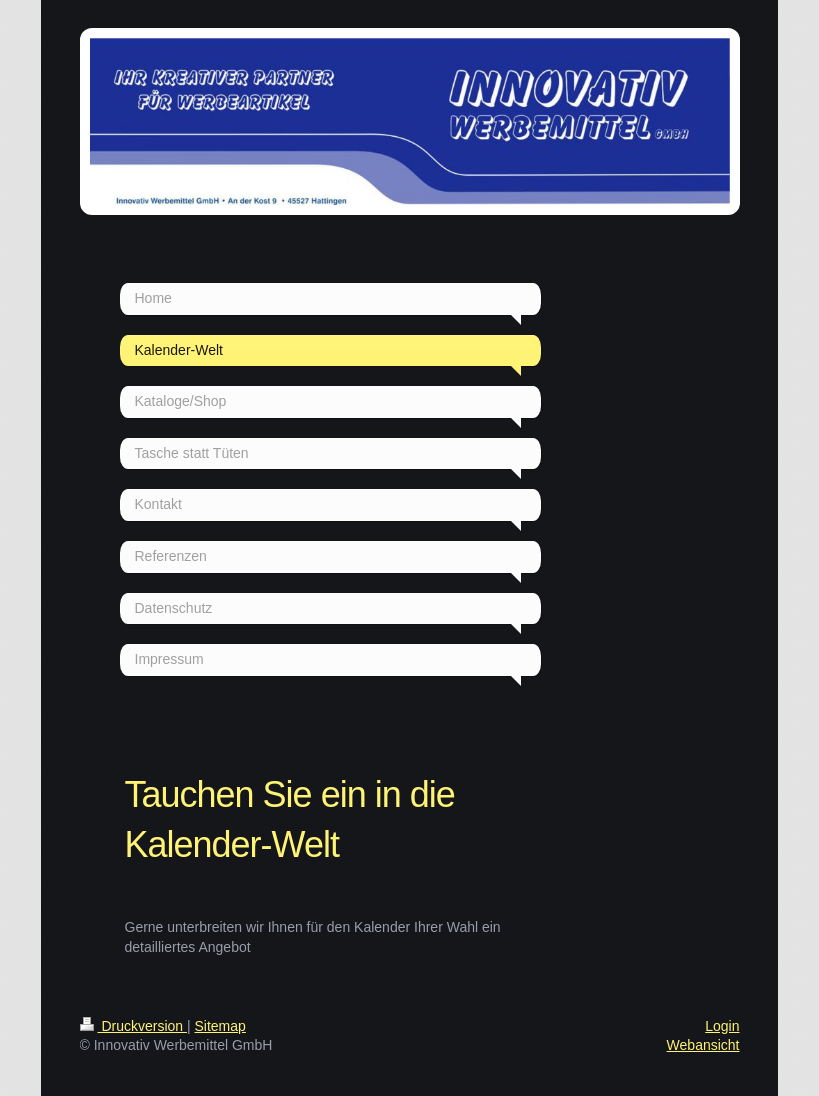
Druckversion (133, 1026)
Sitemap (220, 1026)
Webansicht (703, 1045)
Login (722, 1026)
